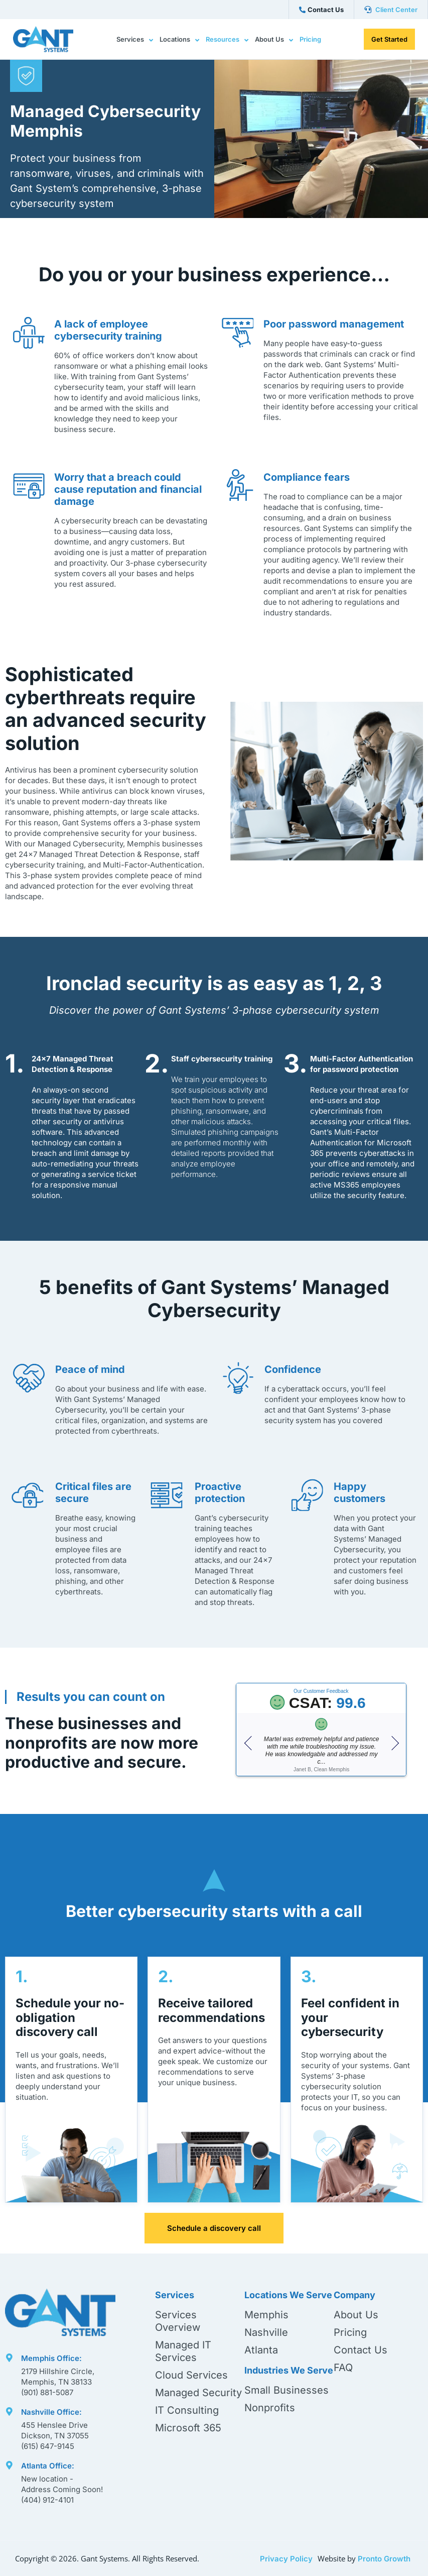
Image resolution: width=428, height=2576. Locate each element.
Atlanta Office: (47, 2466)
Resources (227, 40)
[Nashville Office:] (9, 2409)
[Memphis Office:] (9, 2356)
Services (134, 40)
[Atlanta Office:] (9, 2463)
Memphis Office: (51, 2358)
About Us (274, 40)
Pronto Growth (384, 2558)
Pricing (310, 39)
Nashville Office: (51, 2412)
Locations (179, 40)
